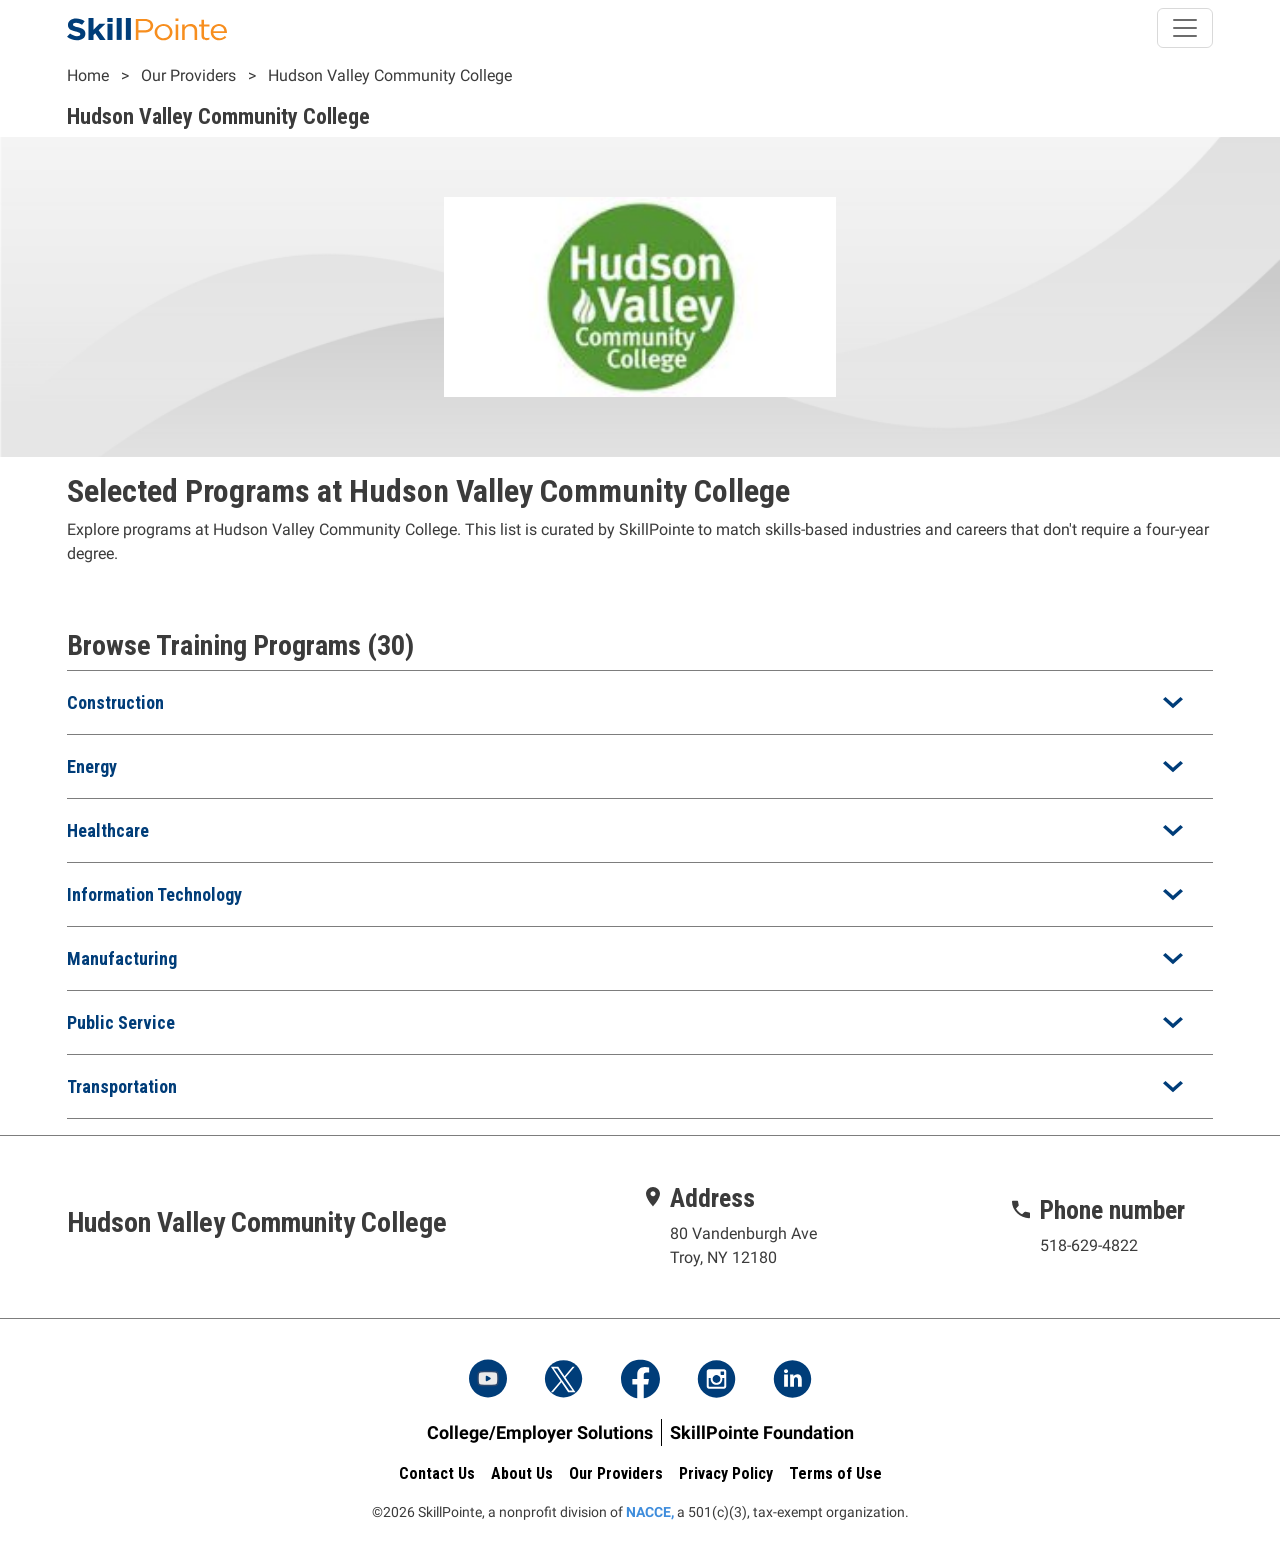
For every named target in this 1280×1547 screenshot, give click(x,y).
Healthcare (108, 830)
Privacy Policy (726, 1473)
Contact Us (437, 1473)
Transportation (122, 1086)
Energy (92, 766)
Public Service (121, 1022)
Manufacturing (122, 958)
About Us (522, 1473)
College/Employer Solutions (540, 1432)
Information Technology (154, 894)
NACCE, (650, 1512)
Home (88, 75)
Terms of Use (835, 1473)
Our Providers (188, 75)
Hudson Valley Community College (390, 75)
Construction (115, 702)
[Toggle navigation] (1185, 28)
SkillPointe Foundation (762, 1432)
